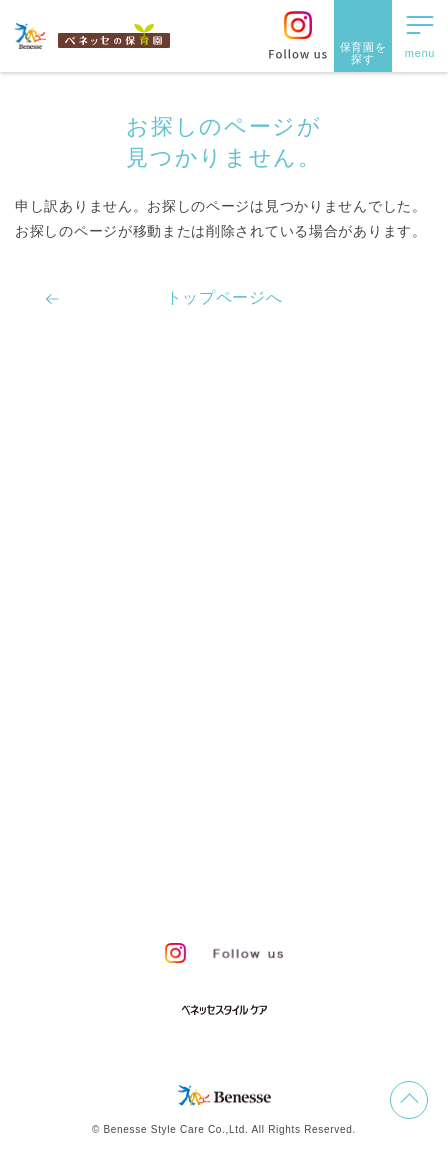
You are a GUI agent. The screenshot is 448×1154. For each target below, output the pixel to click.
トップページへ (224, 297)
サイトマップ (239, 819)
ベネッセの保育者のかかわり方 (151, 486)
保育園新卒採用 (285, 889)
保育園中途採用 (162, 889)
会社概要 (332, 819)
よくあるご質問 (85, 741)
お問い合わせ (130, 819)
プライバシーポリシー (154, 854)
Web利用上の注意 (307, 854)
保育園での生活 (85, 537)
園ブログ (57, 639)
